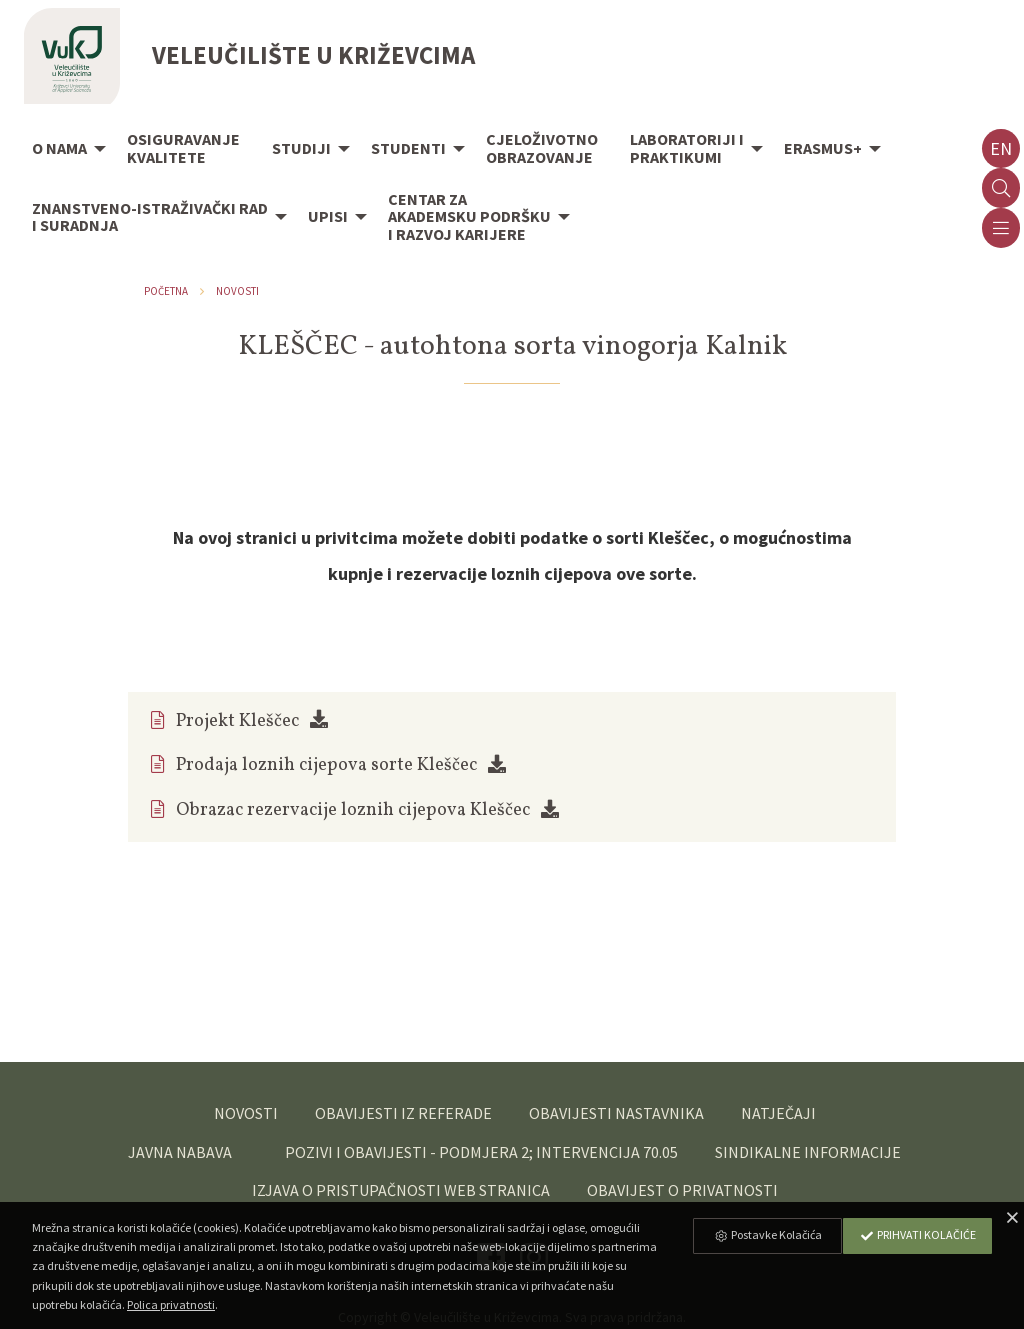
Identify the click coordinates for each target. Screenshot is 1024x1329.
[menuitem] (63, 150)
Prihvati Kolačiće (918, 1234)
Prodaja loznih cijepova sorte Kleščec (326, 765)
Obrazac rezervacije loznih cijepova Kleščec (353, 810)
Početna (166, 291)
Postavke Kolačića (768, 1234)
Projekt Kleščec (237, 721)
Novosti (237, 291)
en (1001, 148)
